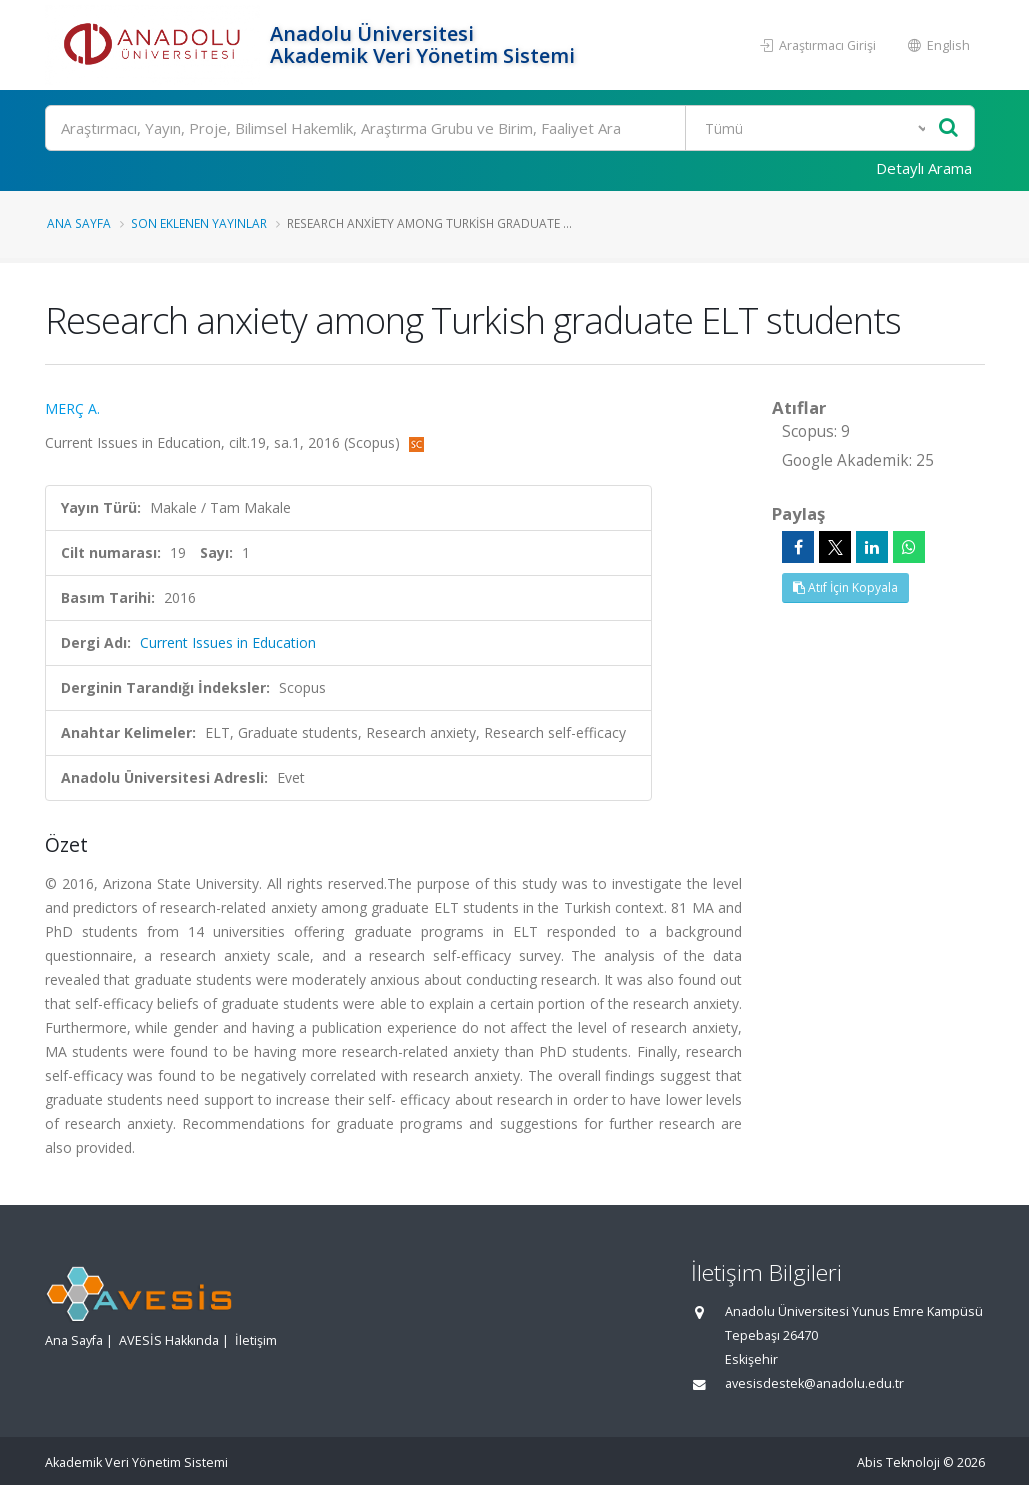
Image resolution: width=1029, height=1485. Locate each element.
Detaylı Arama (924, 168)
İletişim (256, 1340)
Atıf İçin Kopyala (845, 587)
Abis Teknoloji (898, 1462)
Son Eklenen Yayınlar (199, 223)
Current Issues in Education (228, 642)
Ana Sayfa (79, 223)
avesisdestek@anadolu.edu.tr (814, 1383)
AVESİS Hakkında (169, 1340)
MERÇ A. (72, 408)
